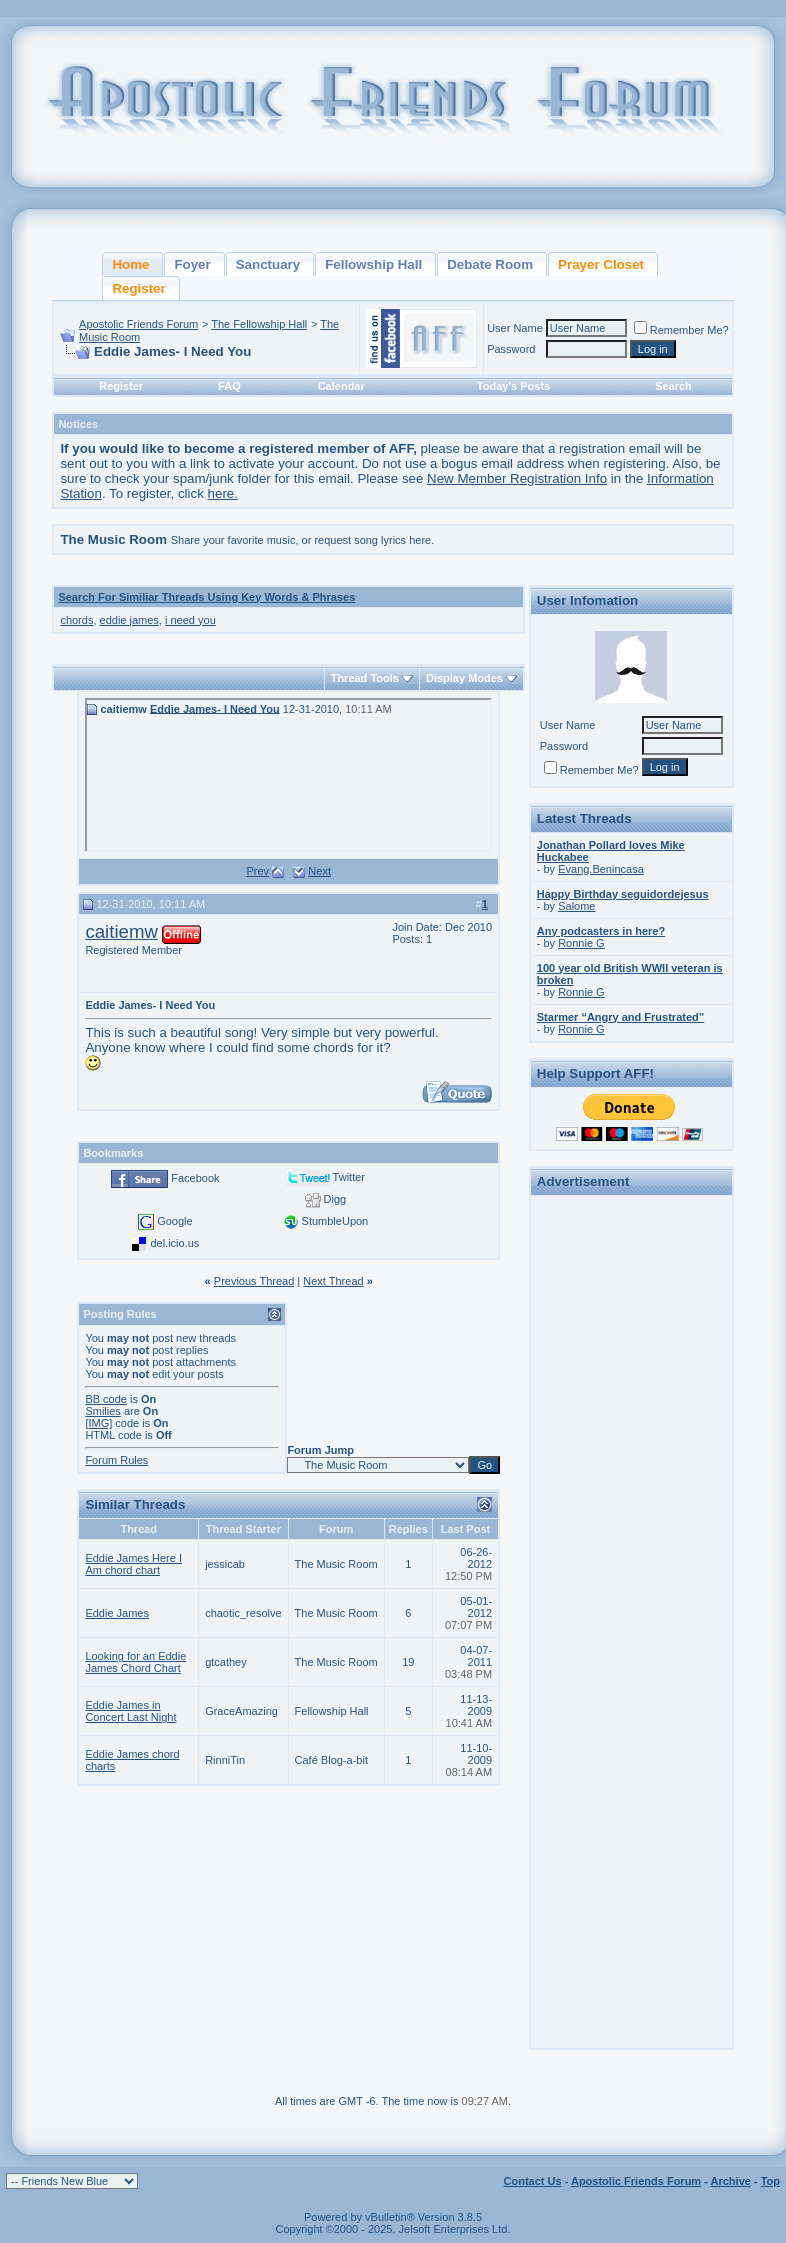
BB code (106, 1399)
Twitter (349, 1177)
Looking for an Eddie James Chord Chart (135, 1662)
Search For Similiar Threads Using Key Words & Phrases (206, 597)
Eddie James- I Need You (215, 708)
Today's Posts (513, 386)
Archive (731, 2181)
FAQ (229, 386)
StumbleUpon (335, 1221)
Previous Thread (254, 1281)
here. (223, 493)
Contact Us (533, 2181)
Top (770, 2181)
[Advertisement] (631, 1502)
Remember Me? (681, 330)
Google (174, 1221)
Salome (576, 906)
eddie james (129, 620)
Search (673, 386)
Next (319, 871)
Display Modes (464, 678)
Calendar (341, 386)
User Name (515, 328)
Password (511, 349)
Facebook (195, 1178)
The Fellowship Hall (259, 324)
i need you (190, 620)
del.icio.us (174, 1243)
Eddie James (117, 1613)
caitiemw (121, 931)
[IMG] (98, 1423)
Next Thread (333, 1281)
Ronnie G (581, 943)
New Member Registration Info (517, 478)
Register (121, 386)
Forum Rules (116, 1460)
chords (76, 620)
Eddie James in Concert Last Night (130, 1711)
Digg (335, 1199)
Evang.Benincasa (601, 869)
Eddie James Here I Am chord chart (133, 1564)
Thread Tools (365, 678)
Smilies (102, 1411)
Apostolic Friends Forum (138, 324)
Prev (257, 871)
